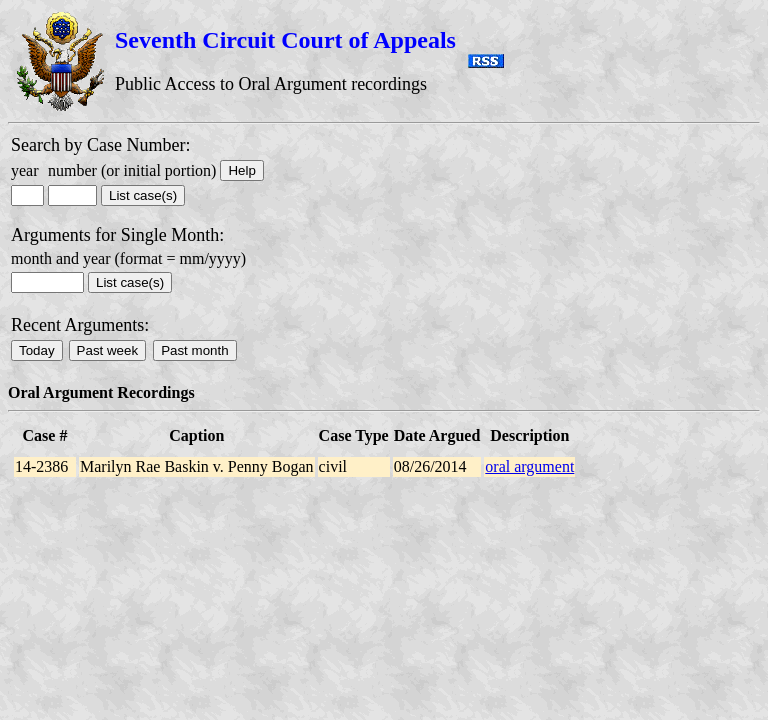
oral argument (529, 466)
